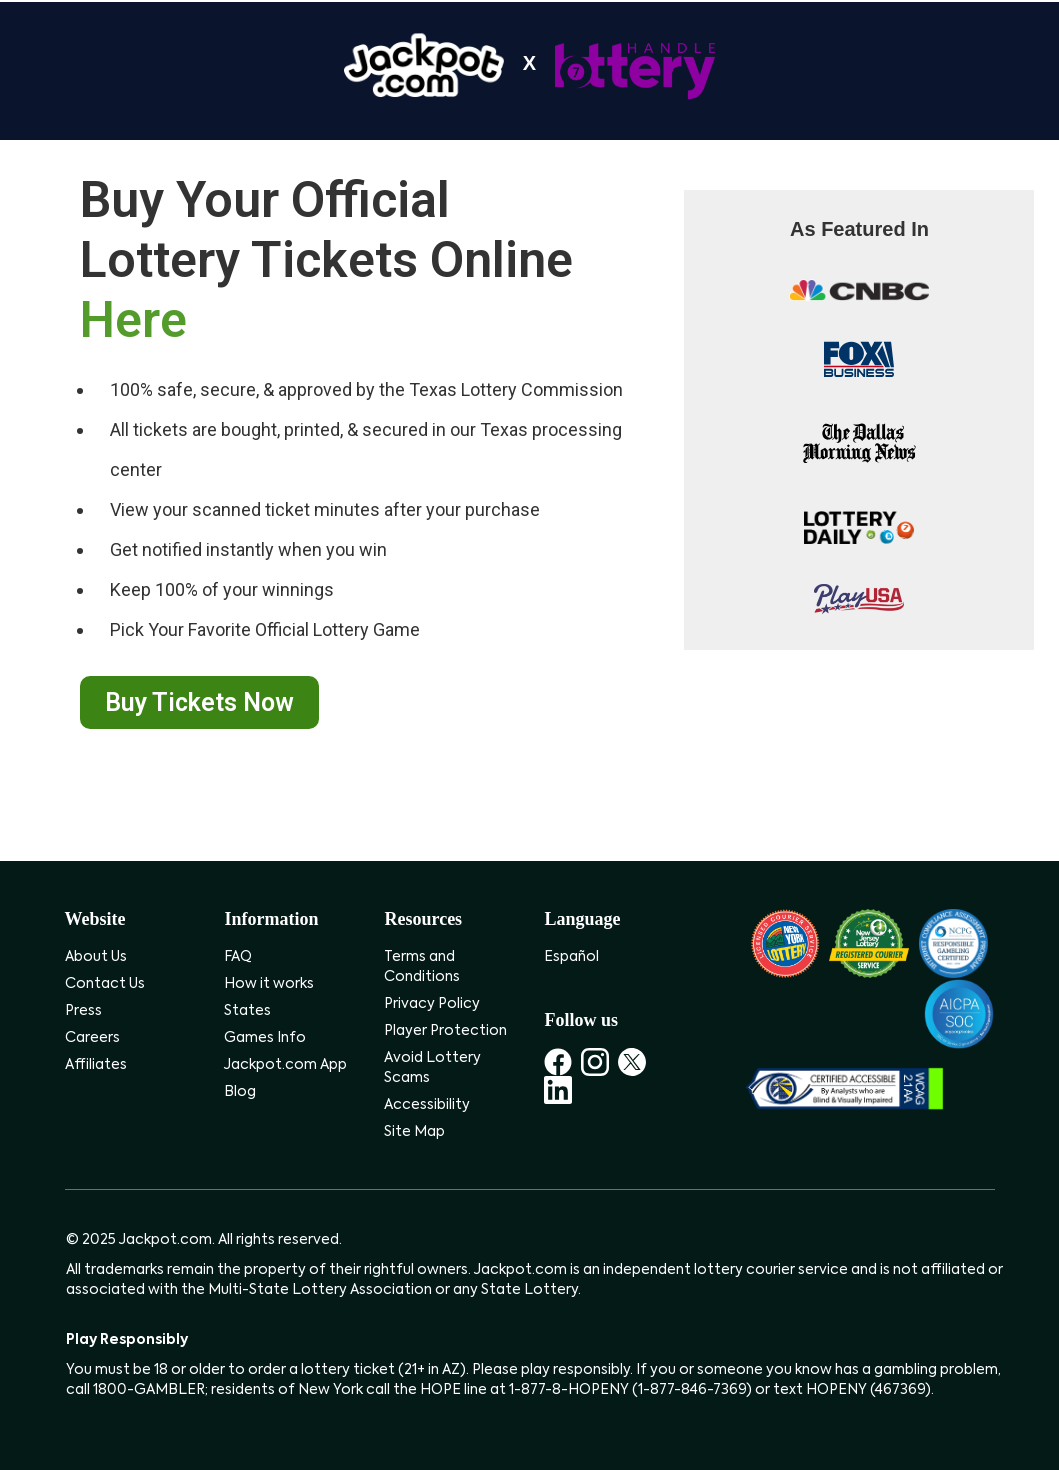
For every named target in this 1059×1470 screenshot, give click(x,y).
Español (571, 957)
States (247, 1011)
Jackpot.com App (285, 1065)
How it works (269, 984)
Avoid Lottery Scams (432, 1068)
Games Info (265, 1038)
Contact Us (105, 984)
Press (83, 1011)
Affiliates (96, 1065)
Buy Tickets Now (199, 702)
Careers (92, 1038)
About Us (96, 957)
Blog (240, 1092)
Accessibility (427, 1105)
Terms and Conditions (422, 967)
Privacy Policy (432, 1004)
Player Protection (445, 1031)
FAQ (238, 957)
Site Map (414, 1132)
